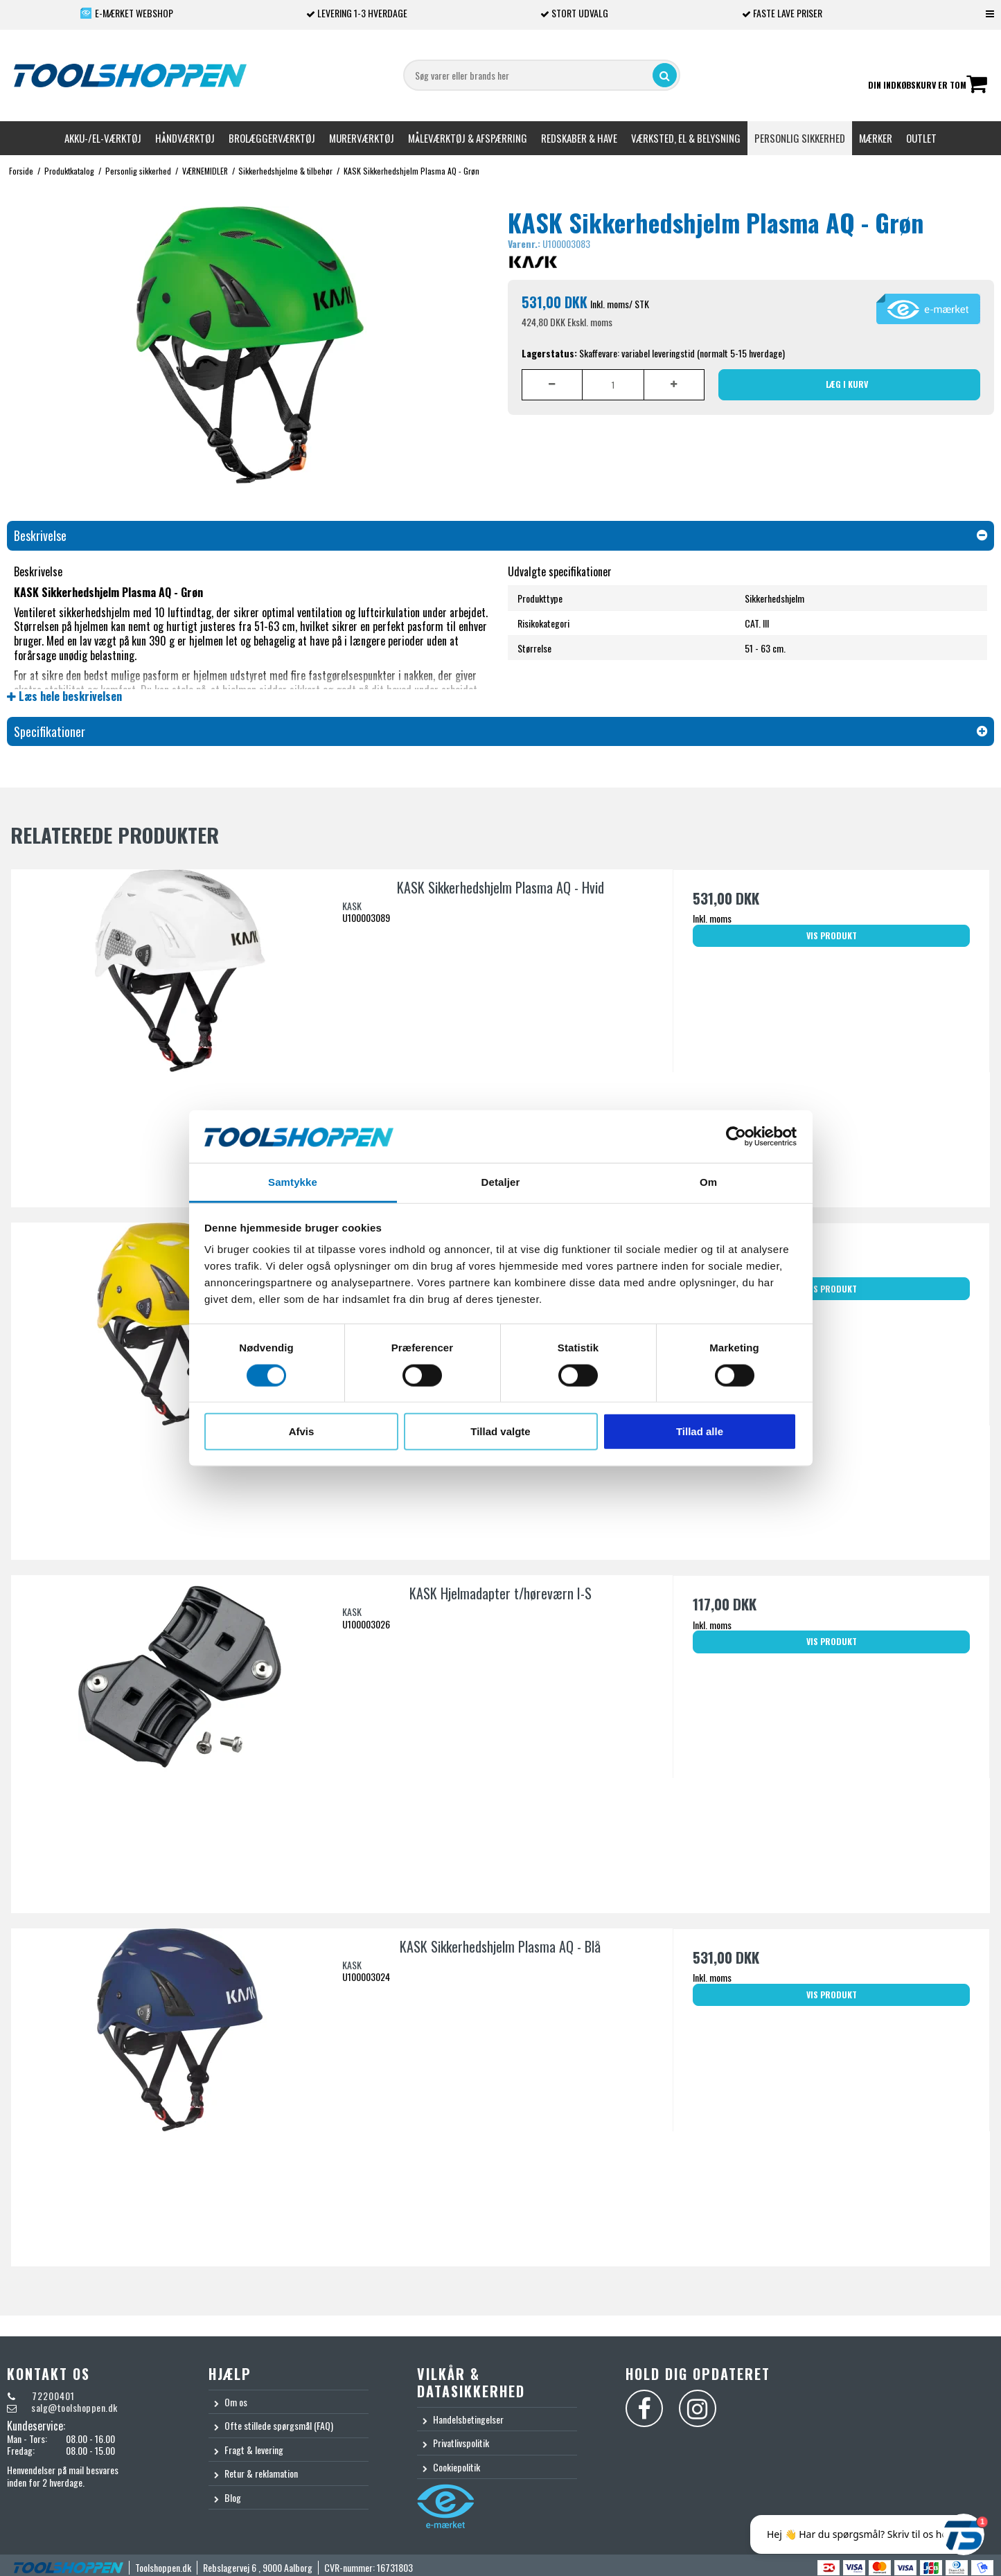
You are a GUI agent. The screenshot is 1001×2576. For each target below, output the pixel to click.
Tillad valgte (500, 1431)
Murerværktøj (361, 137)
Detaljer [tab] (500, 1182)
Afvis (302, 1431)
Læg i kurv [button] (847, 384)
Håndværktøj (185, 137)
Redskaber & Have (579, 137)
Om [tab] (708, 1182)
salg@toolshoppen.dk (74, 2407)
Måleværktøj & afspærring (467, 137)
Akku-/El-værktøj (102, 137)
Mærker (875, 137)
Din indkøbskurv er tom (927, 86)
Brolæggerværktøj (272, 137)
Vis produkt (831, 935)
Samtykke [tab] (292, 1182)
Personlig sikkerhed (799, 137)
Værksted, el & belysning (686, 137)
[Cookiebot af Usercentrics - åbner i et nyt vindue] (736, 1136)
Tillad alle (699, 1431)
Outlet (921, 137)
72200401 (52, 2395)
